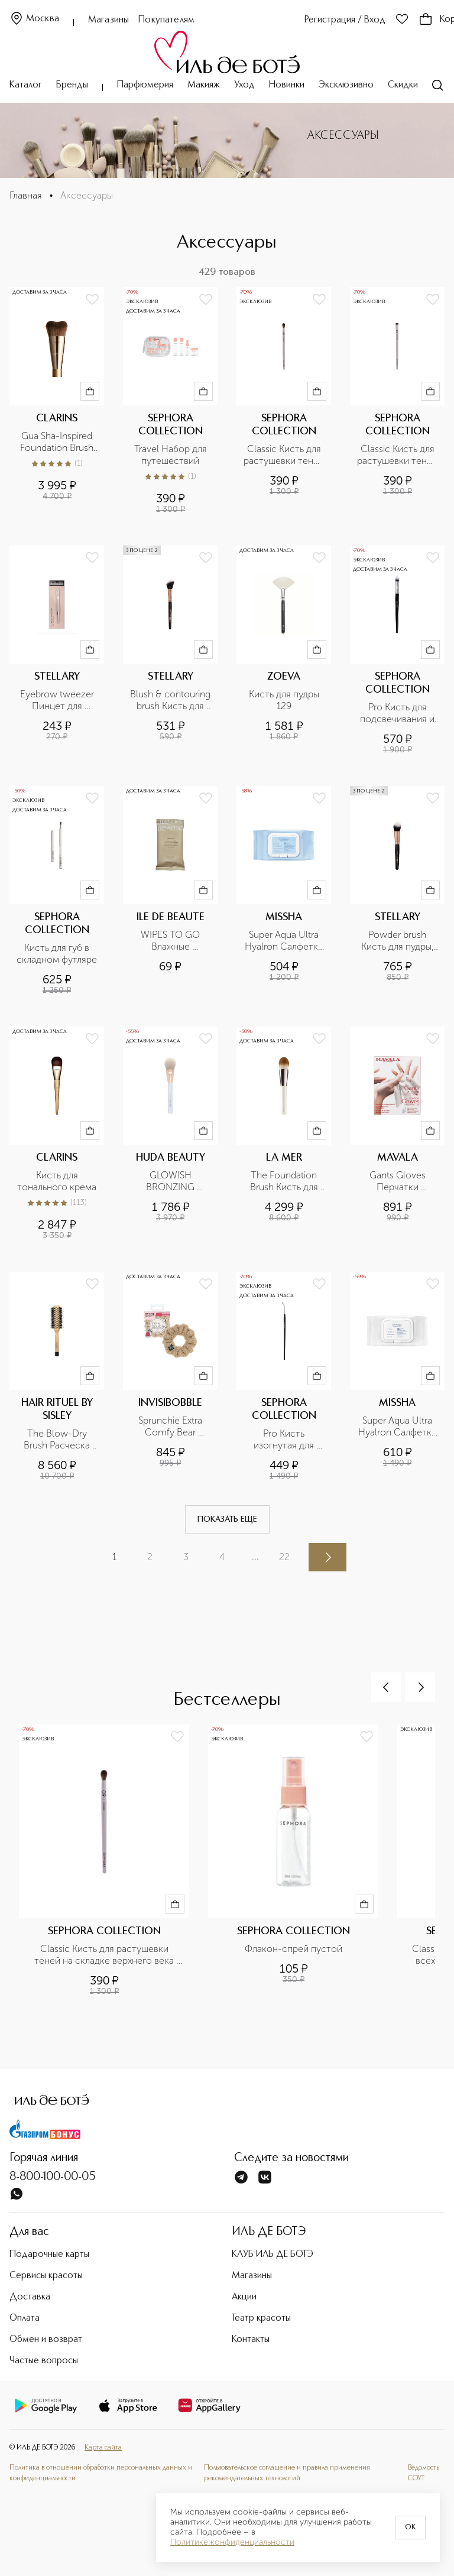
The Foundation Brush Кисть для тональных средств (285, 1181)
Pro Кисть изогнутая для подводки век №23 (285, 1439)
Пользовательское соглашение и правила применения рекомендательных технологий (287, 2473)
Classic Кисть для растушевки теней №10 (397, 455)
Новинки (286, 85)
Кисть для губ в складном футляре (57, 953)
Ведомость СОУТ (423, 2473)
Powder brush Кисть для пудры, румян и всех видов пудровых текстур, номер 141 (398, 941)
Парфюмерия (145, 85)
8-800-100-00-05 (52, 2177)
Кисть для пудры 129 (285, 700)
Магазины (108, 20)
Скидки (403, 85)
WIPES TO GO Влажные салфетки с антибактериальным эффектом (170, 941)
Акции (244, 2297)
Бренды (72, 85)
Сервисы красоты (46, 2276)
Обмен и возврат (45, 2339)
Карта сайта (103, 2447)
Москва (34, 19)
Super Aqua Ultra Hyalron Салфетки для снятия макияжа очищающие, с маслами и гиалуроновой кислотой (398, 1426)
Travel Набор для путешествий (171, 454)
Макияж (203, 85)
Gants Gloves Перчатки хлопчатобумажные (397, 1181)
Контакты (251, 2339)
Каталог (25, 85)
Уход (244, 85)
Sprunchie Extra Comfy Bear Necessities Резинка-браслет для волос (171, 1426)
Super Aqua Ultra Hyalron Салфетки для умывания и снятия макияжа (285, 941)
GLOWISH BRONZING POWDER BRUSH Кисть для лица (171, 1181)
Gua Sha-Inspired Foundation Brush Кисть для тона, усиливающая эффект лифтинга (57, 442)
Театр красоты (261, 2318)
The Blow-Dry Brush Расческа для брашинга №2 (57, 1439)
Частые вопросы (43, 2361)
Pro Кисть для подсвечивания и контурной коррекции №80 (398, 713)
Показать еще (227, 1519)
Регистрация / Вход (344, 20)
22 (284, 1557)
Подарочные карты (49, 2254)
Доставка (29, 2297)
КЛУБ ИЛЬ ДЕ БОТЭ (272, 2254)
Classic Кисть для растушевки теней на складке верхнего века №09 (284, 455)
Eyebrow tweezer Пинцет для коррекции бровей (58, 700)
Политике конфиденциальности (232, 2542)
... (255, 1556)
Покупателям (166, 20)
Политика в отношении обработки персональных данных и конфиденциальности (100, 2473)
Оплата (24, 2318)
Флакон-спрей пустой (293, 1948)
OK (410, 2527)
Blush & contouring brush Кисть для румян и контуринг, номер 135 (170, 700)
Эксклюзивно (346, 85)
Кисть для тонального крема (56, 1181)
